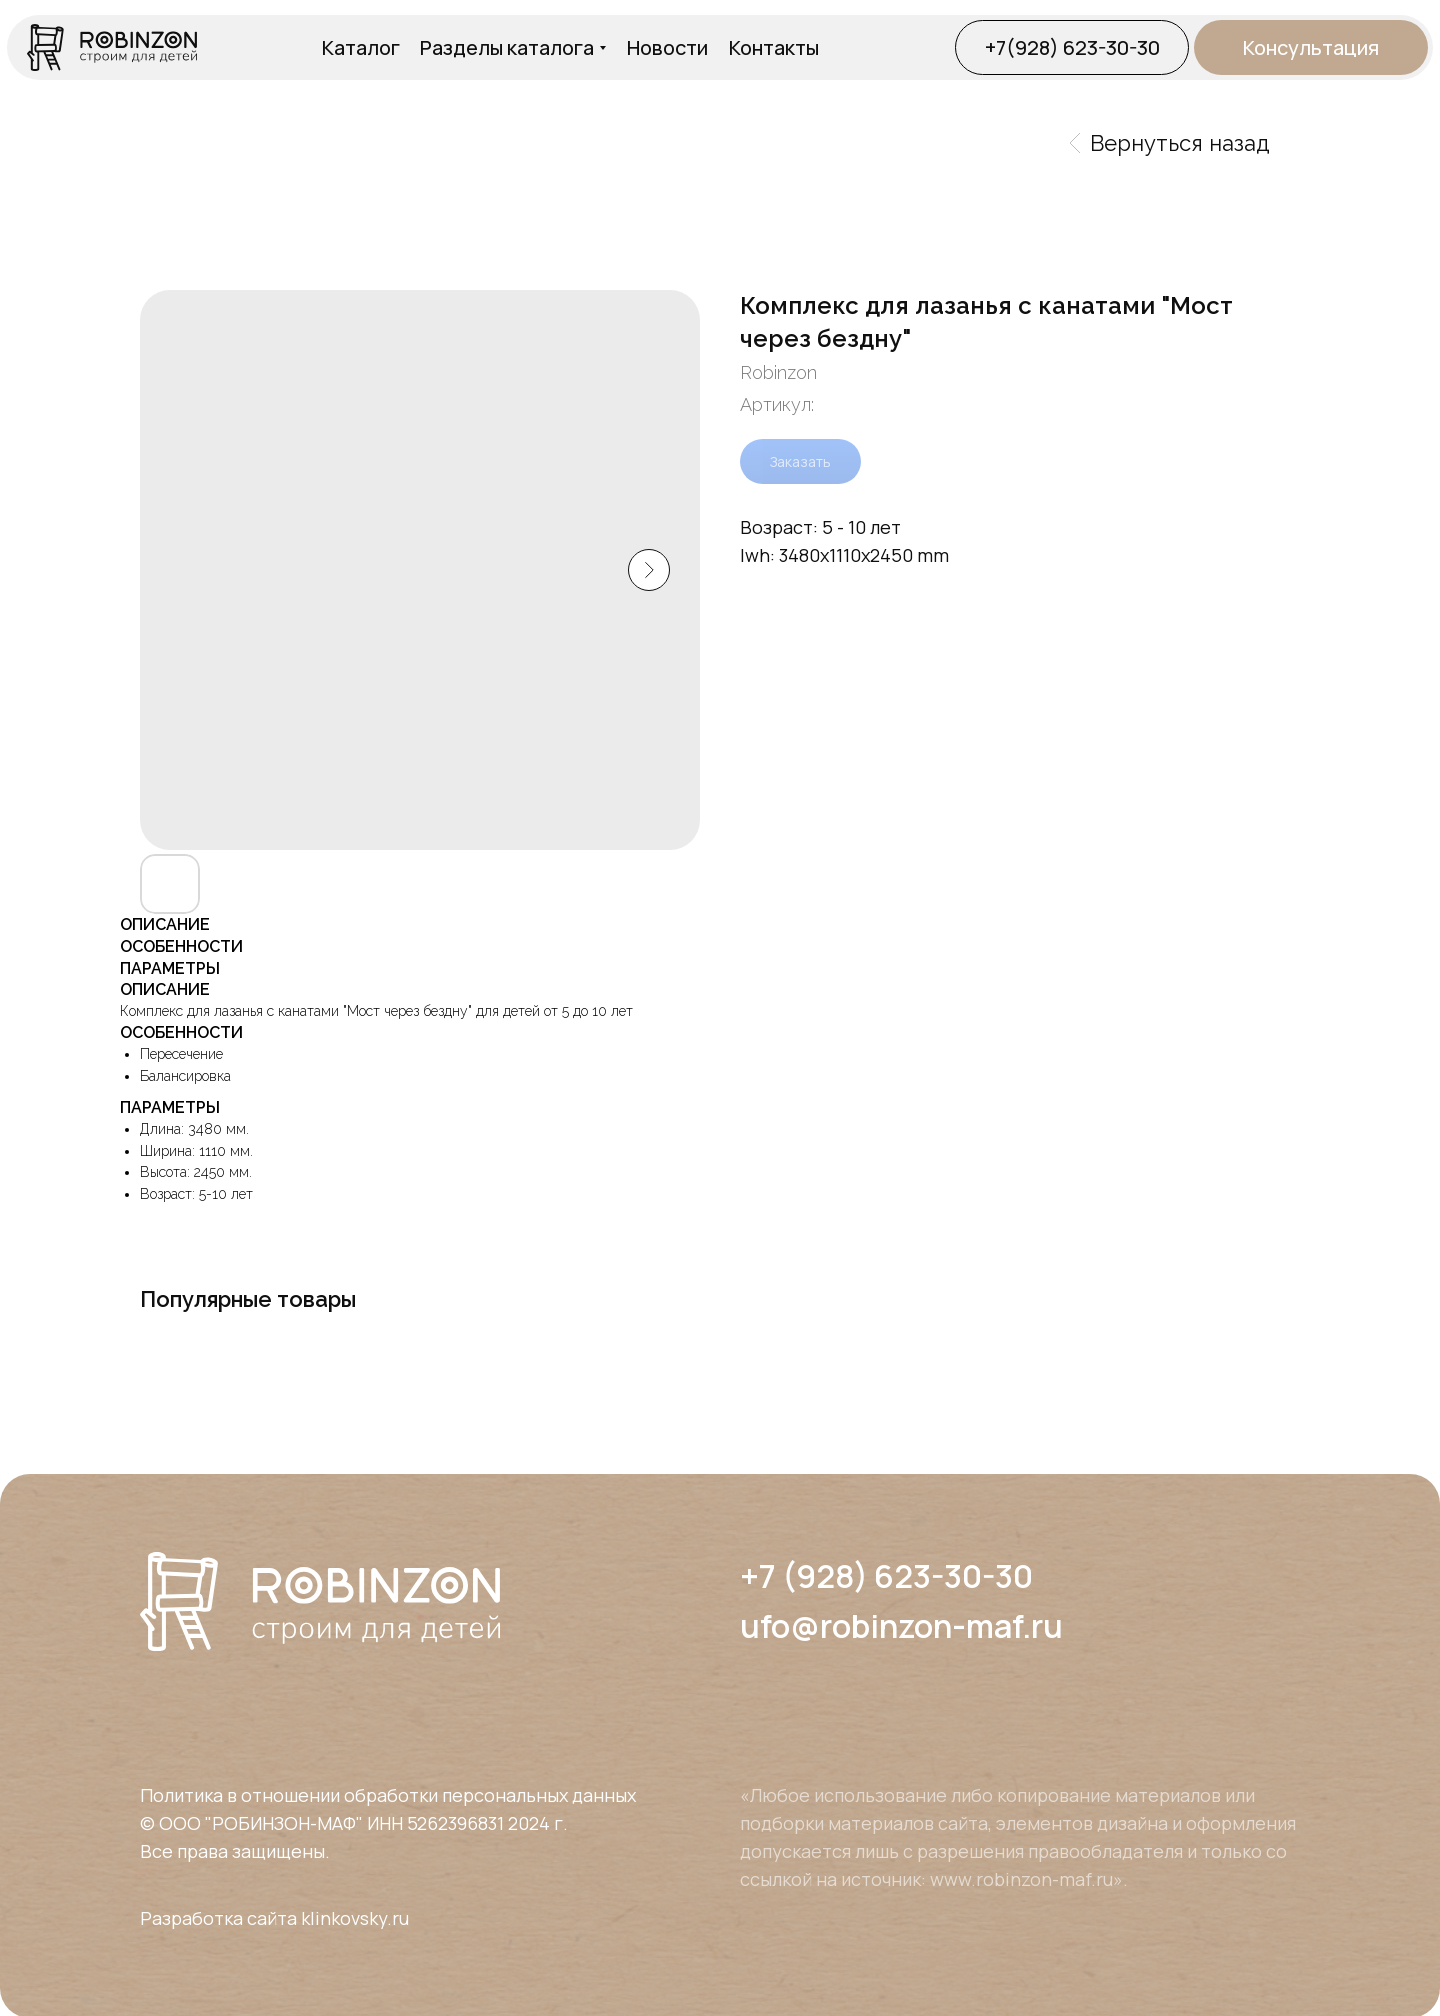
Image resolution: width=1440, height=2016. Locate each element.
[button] (1311, 47)
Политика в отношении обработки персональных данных (388, 1795)
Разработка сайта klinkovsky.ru (274, 1918)
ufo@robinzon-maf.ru (901, 1626)
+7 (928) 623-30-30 (886, 1576)
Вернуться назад (1170, 143)
